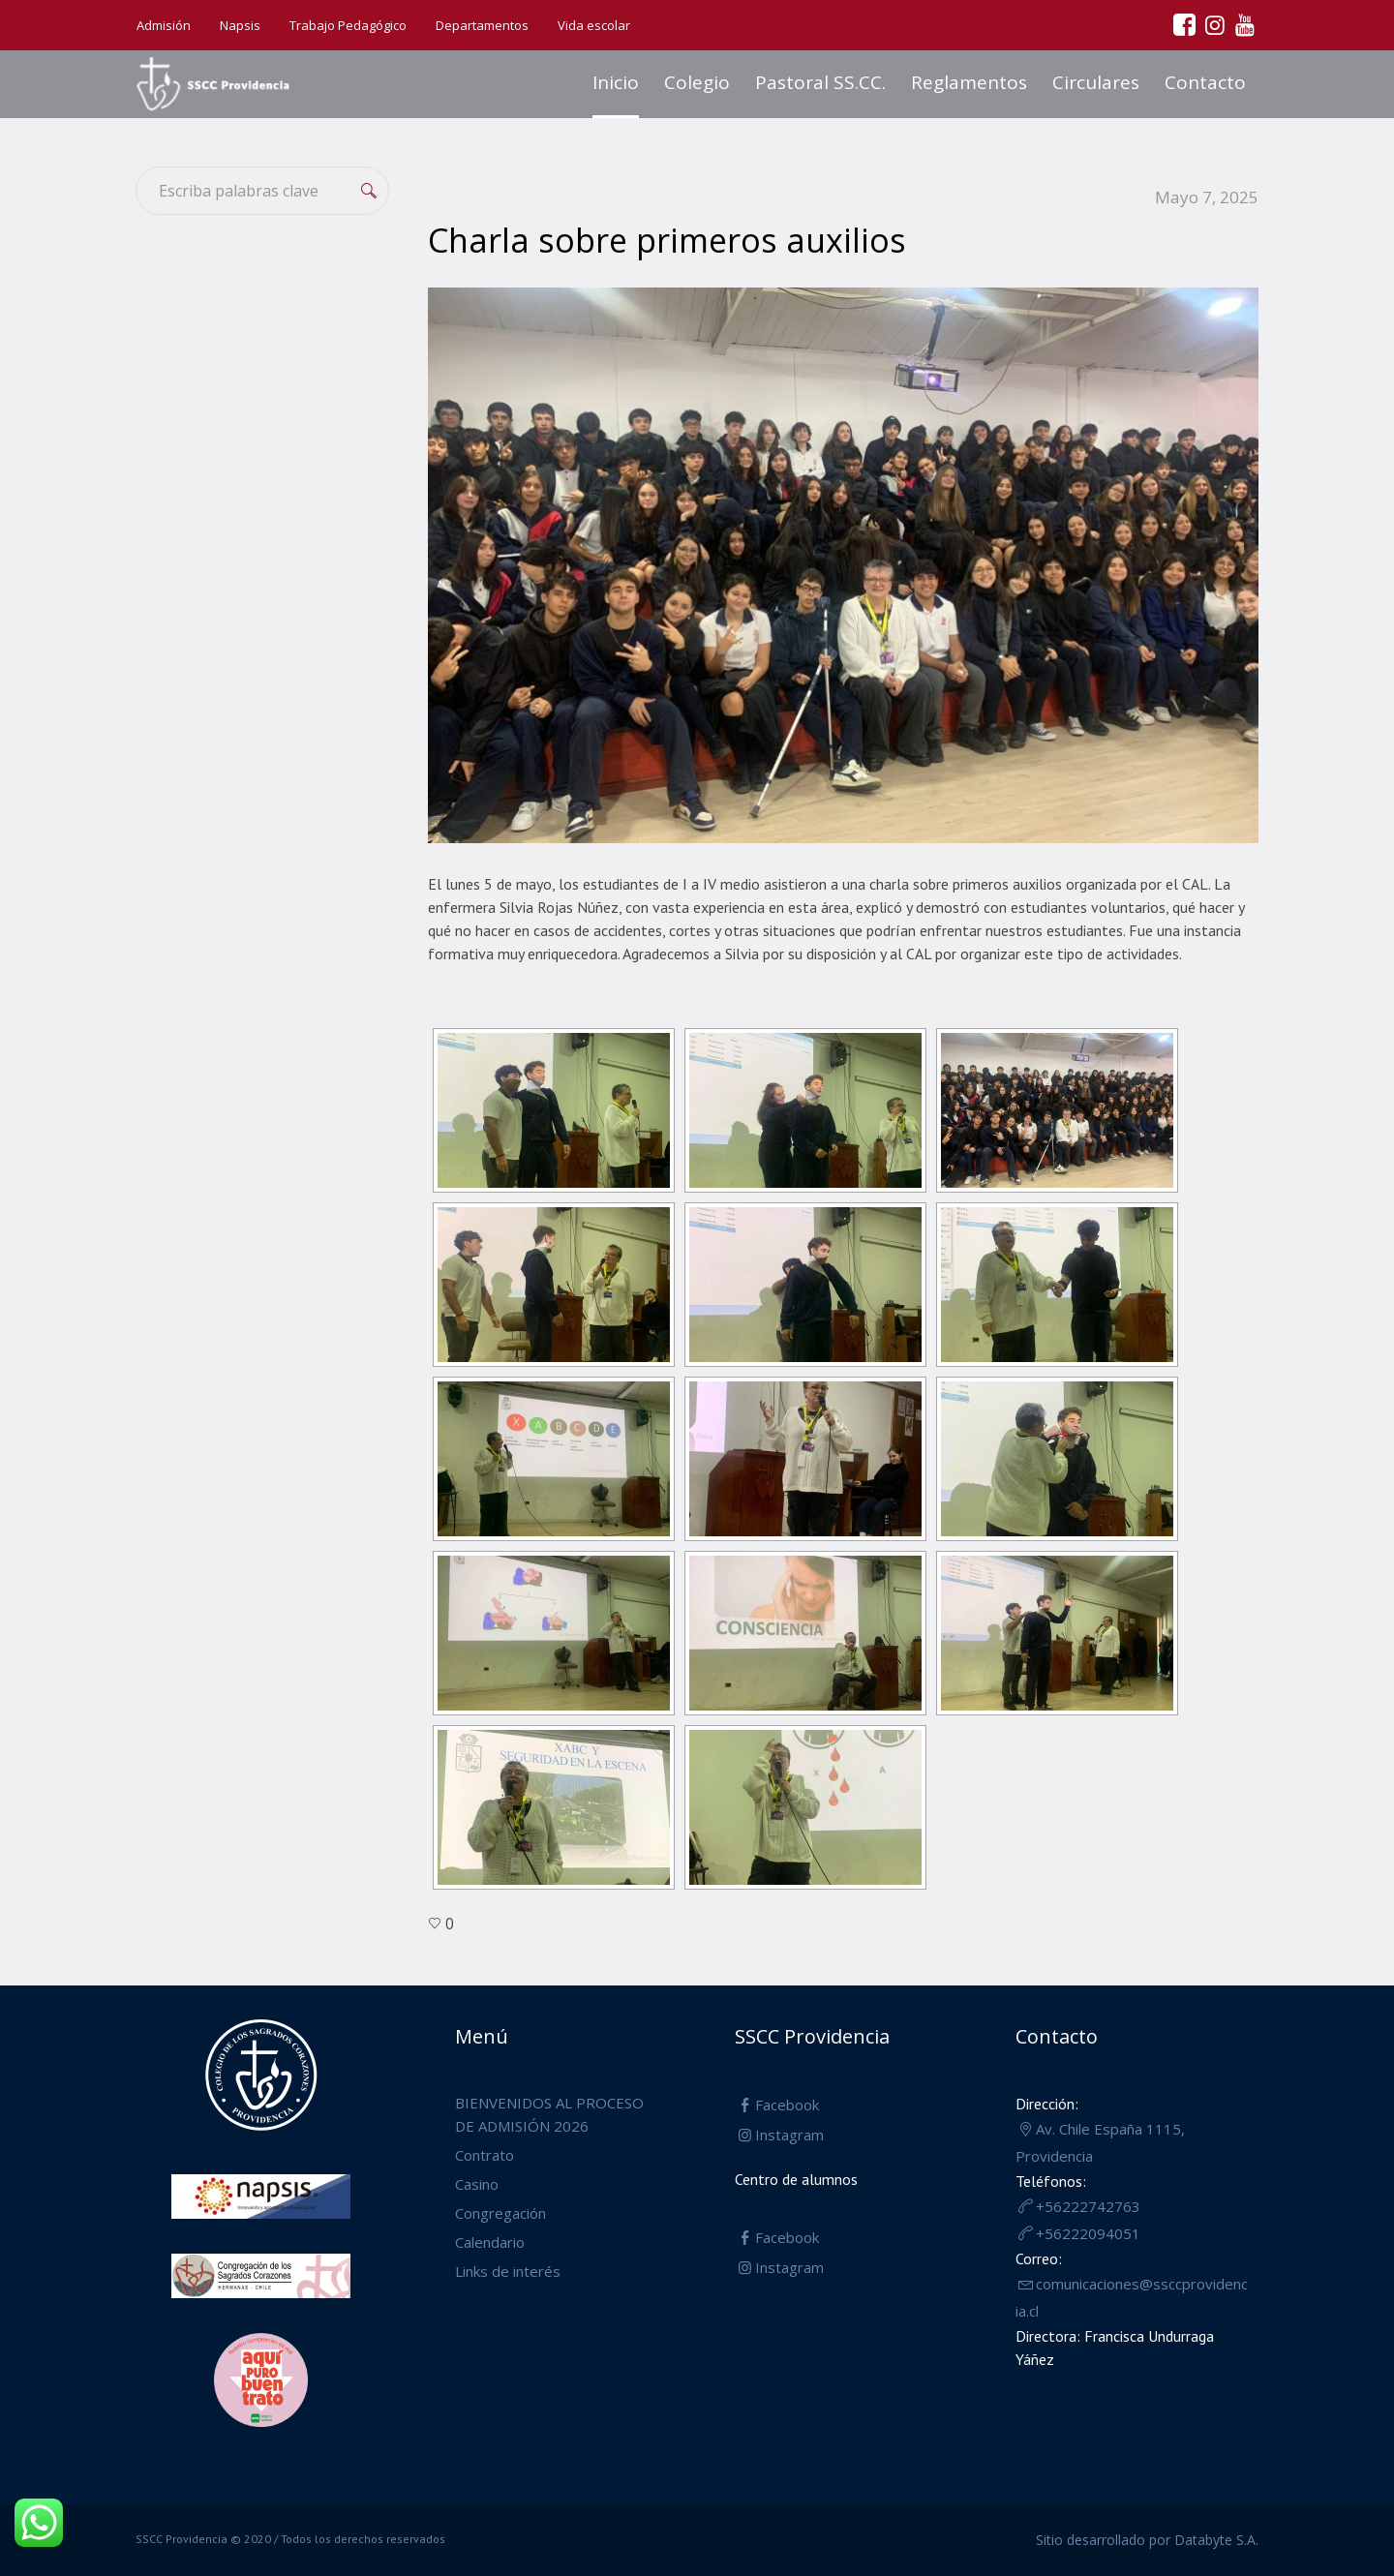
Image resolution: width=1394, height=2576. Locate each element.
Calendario (490, 2242)
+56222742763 (1088, 2206)
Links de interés (508, 2271)
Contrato (484, 2155)
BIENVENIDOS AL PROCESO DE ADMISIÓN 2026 (549, 2114)
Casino (477, 2184)
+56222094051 (1088, 2233)
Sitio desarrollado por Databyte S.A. (1147, 2540)
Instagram (789, 2134)
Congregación (500, 2213)
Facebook (787, 2104)
